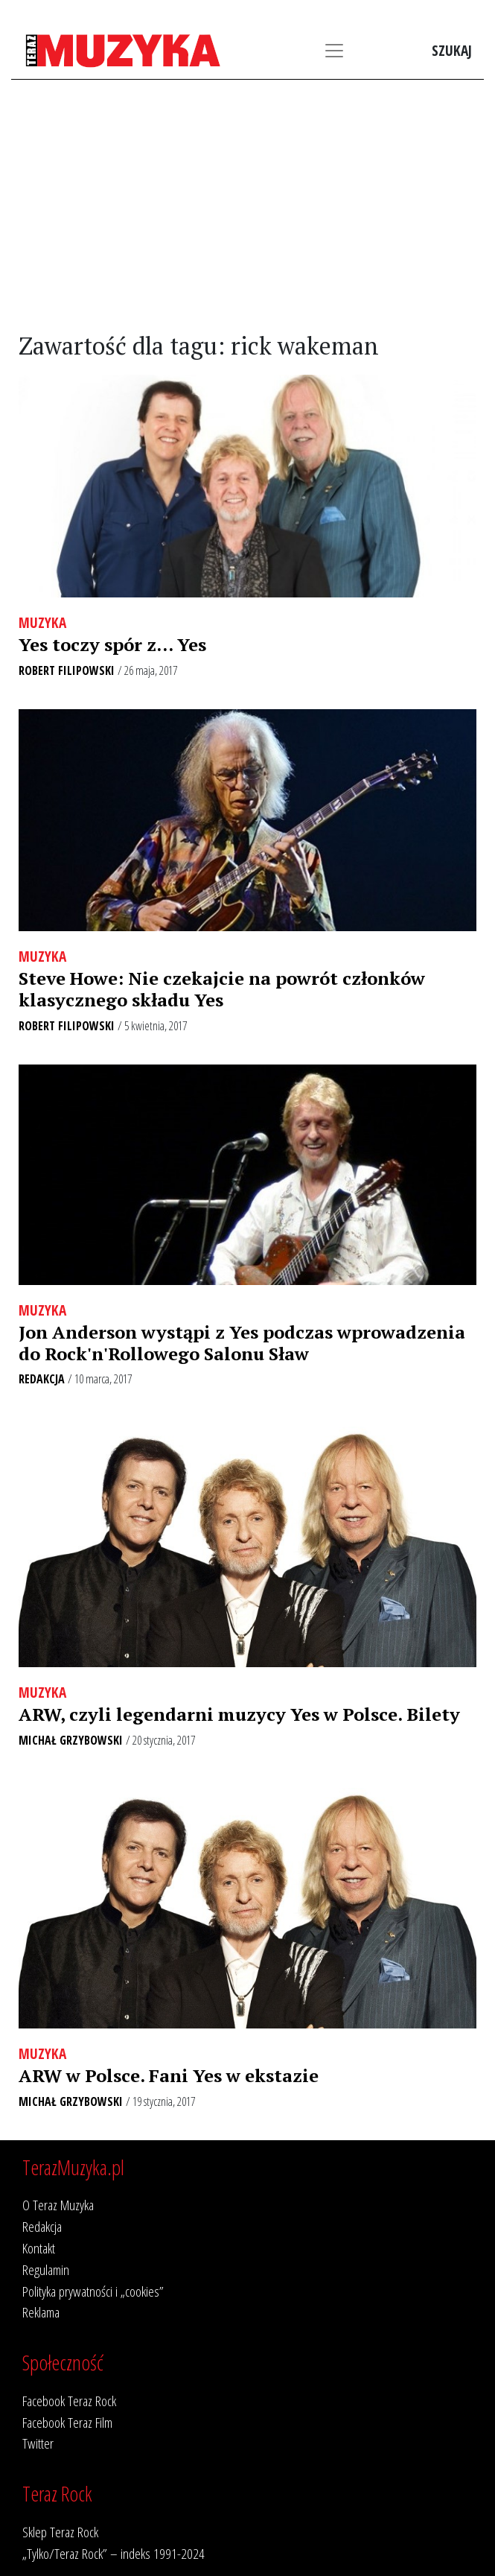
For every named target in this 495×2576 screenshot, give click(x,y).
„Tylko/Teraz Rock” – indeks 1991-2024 (113, 2553)
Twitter (38, 2443)
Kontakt (38, 2248)
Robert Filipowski (67, 670)
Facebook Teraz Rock (69, 2401)
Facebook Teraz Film (67, 2422)
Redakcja (42, 1379)
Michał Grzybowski (71, 1740)
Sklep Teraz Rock (60, 2532)
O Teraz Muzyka (58, 2205)
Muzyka (42, 622)
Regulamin (45, 2269)
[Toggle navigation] (334, 51)
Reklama (41, 2312)
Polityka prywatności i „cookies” (93, 2291)
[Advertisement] (247, 206)
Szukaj (452, 50)
